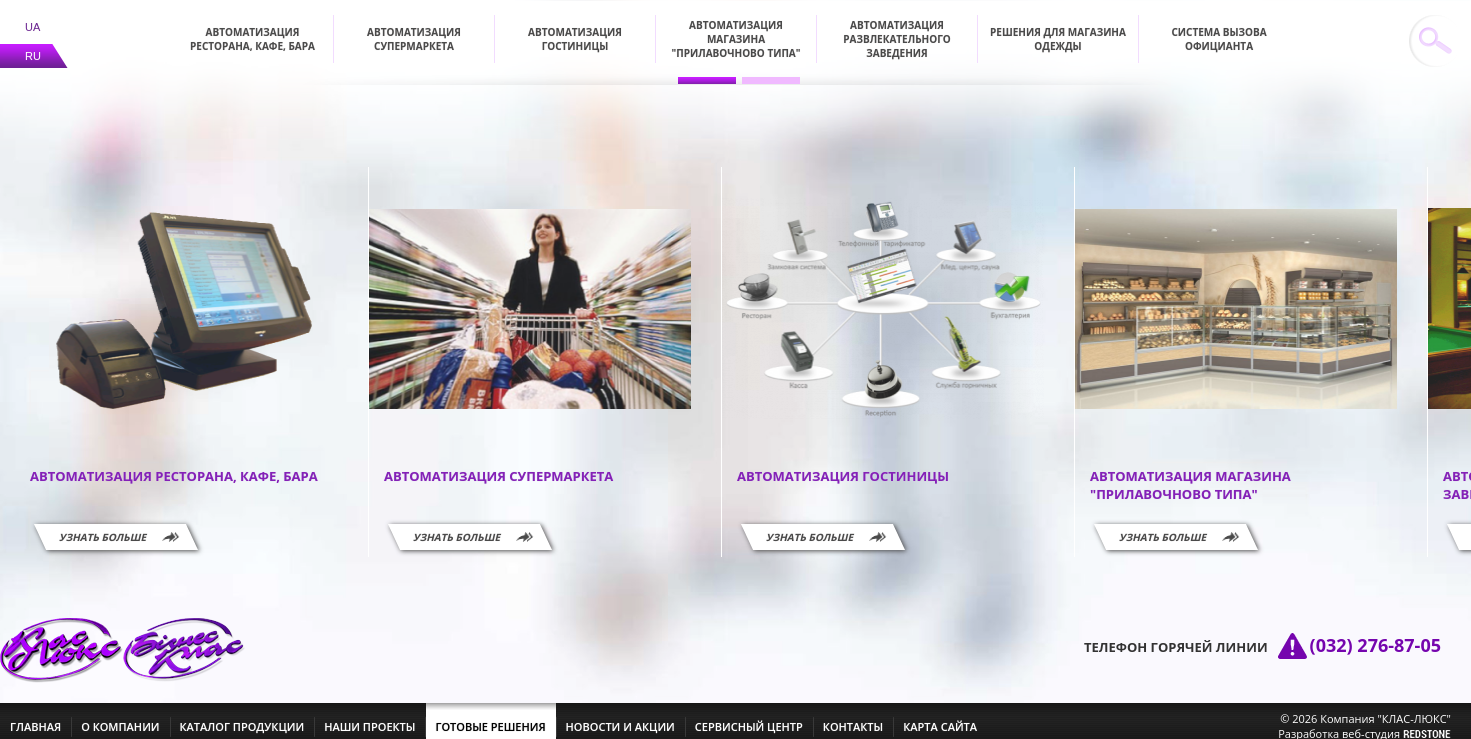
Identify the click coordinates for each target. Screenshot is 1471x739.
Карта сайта (940, 714)
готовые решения (490, 714)
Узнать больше (103, 525)
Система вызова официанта (1218, 27)
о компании (120, 714)
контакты (853, 714)
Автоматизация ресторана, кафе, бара (252, 27)
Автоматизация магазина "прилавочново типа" (736, 27)
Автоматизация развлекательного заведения (896, 27)
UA (32, 15)
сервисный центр (749, 714)
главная (35, 714)
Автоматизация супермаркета (414, 27)
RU (33, 44)
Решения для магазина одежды (1058, 27)
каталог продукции (242, 714)
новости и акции (620, 714)
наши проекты (369, 714)
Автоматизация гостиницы (575, 27)
